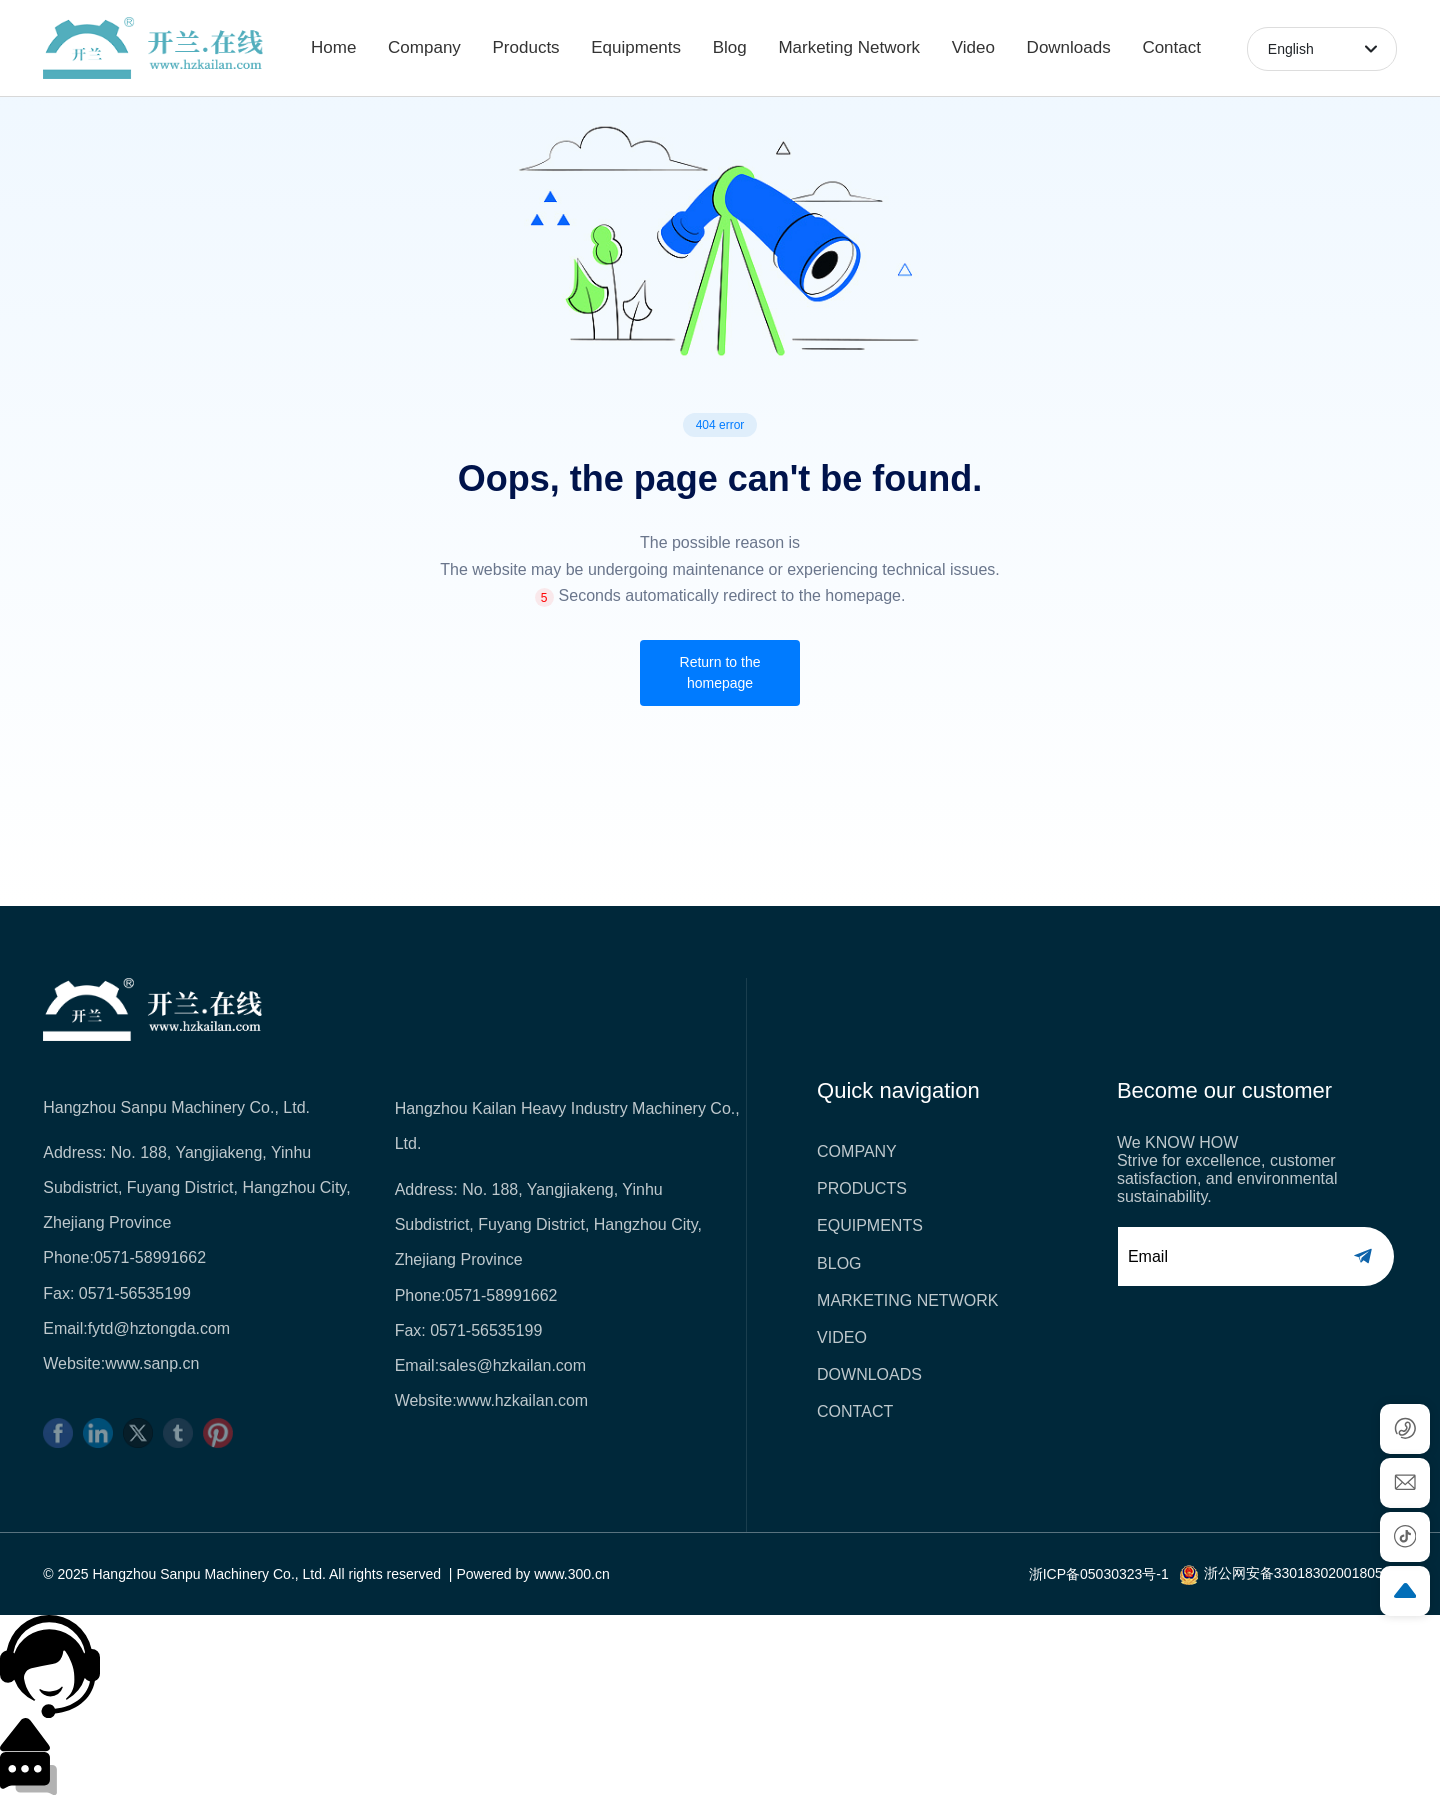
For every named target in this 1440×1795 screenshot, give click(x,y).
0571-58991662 (150, 1257)
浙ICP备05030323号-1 (1099, 1574)
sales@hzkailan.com (512, 1365)
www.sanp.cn (152, 1363)
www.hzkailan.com (523, 1400)
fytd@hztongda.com (159, 1328)
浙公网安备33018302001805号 (1300, 1573)
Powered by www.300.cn (532, 1574)
